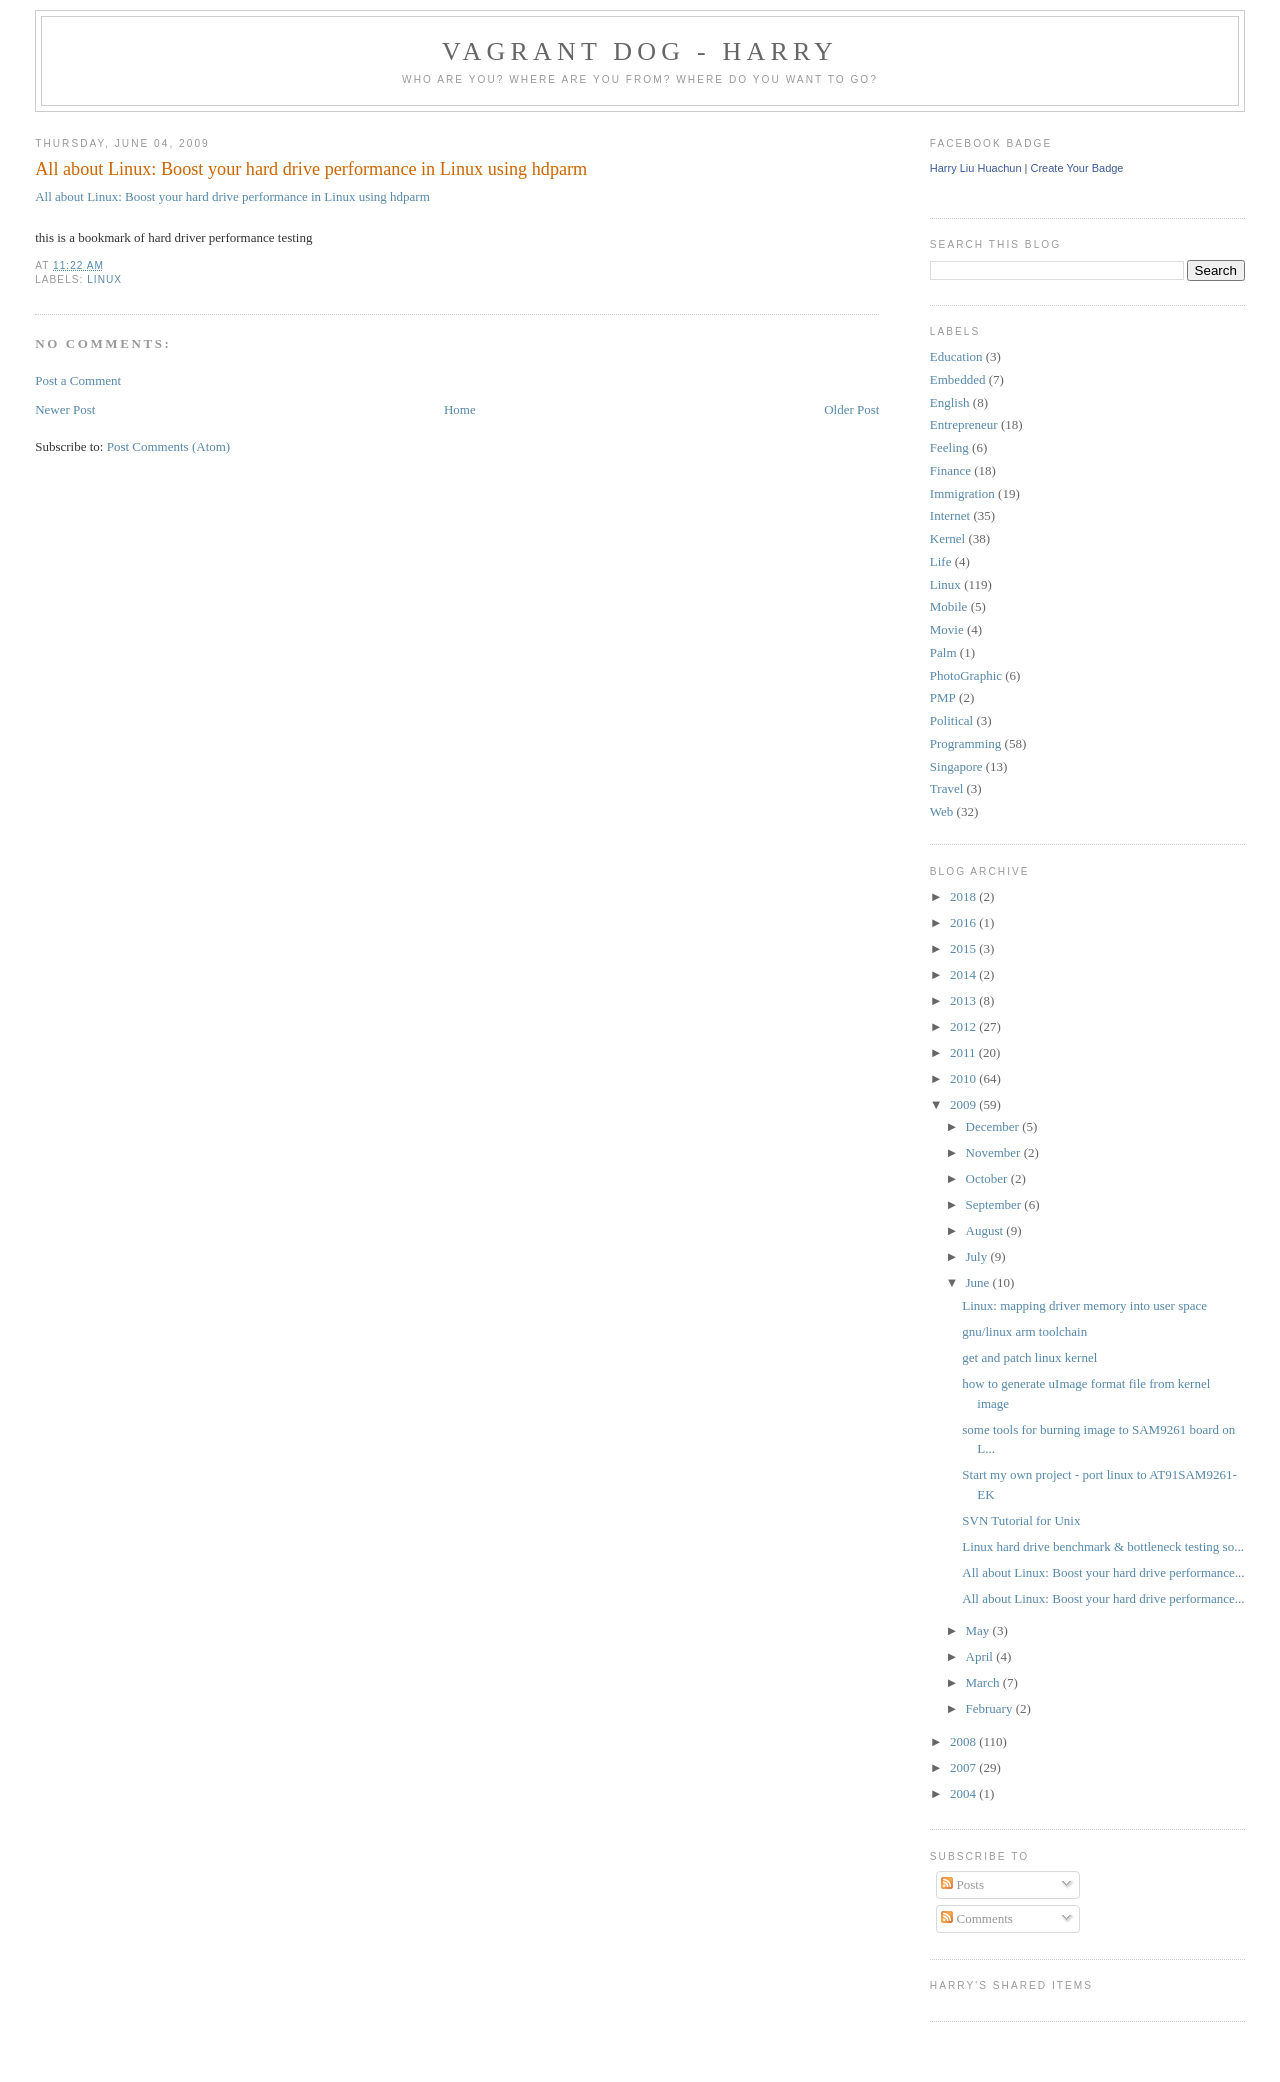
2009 (964, 1104)
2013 (964, 1000)
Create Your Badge (1077, 168)
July (978, 1256)
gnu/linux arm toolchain (1024, 1331)
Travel (946, 788)
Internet (950, 515)
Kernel (947, 538)
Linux (104, 279)
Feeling (949, 447)
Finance (950, 470)
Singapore (956, 766)
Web (942, 811)
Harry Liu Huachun (976, 168)
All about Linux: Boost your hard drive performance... (1103, 1572)
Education (956, 356)
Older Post (851, 409)
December (994, 1126)
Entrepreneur (964, 424)
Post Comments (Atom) (169, 446)
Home (460, 409)
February (991, 1708)
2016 (964, 922)
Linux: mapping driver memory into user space (1084, 1305)
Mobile (949, 606)
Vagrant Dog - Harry (640, 51)
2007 (964, 1767)
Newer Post (65, 409)
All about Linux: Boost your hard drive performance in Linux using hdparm (311, 169)
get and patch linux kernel (1029, 1357)
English (950, 402)
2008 (964, 1741)
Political (951, 720)
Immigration (962, 493)
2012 (964, 1026)
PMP (943, 697)
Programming (966, 743)
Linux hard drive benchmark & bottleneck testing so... (1103, 1546)
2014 (964, 974)
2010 (964, 1078)
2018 (964, 896)
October (988, 1178)
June (979, 1282)
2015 (964, 948)
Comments (977, 1918)
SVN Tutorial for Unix (1021, 1520)
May (979, 1630)
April (981, 1656)
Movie (947, 629)
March (984, 1682)
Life (941, 561)
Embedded (958, 379)
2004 (964, 1793)
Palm (943, 652)
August (986, 1230)
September (995, 1204)
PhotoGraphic (966, 675)
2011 (964, 1052)
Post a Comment (78, 380)
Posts (962, 1884)
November (995, 1152)
